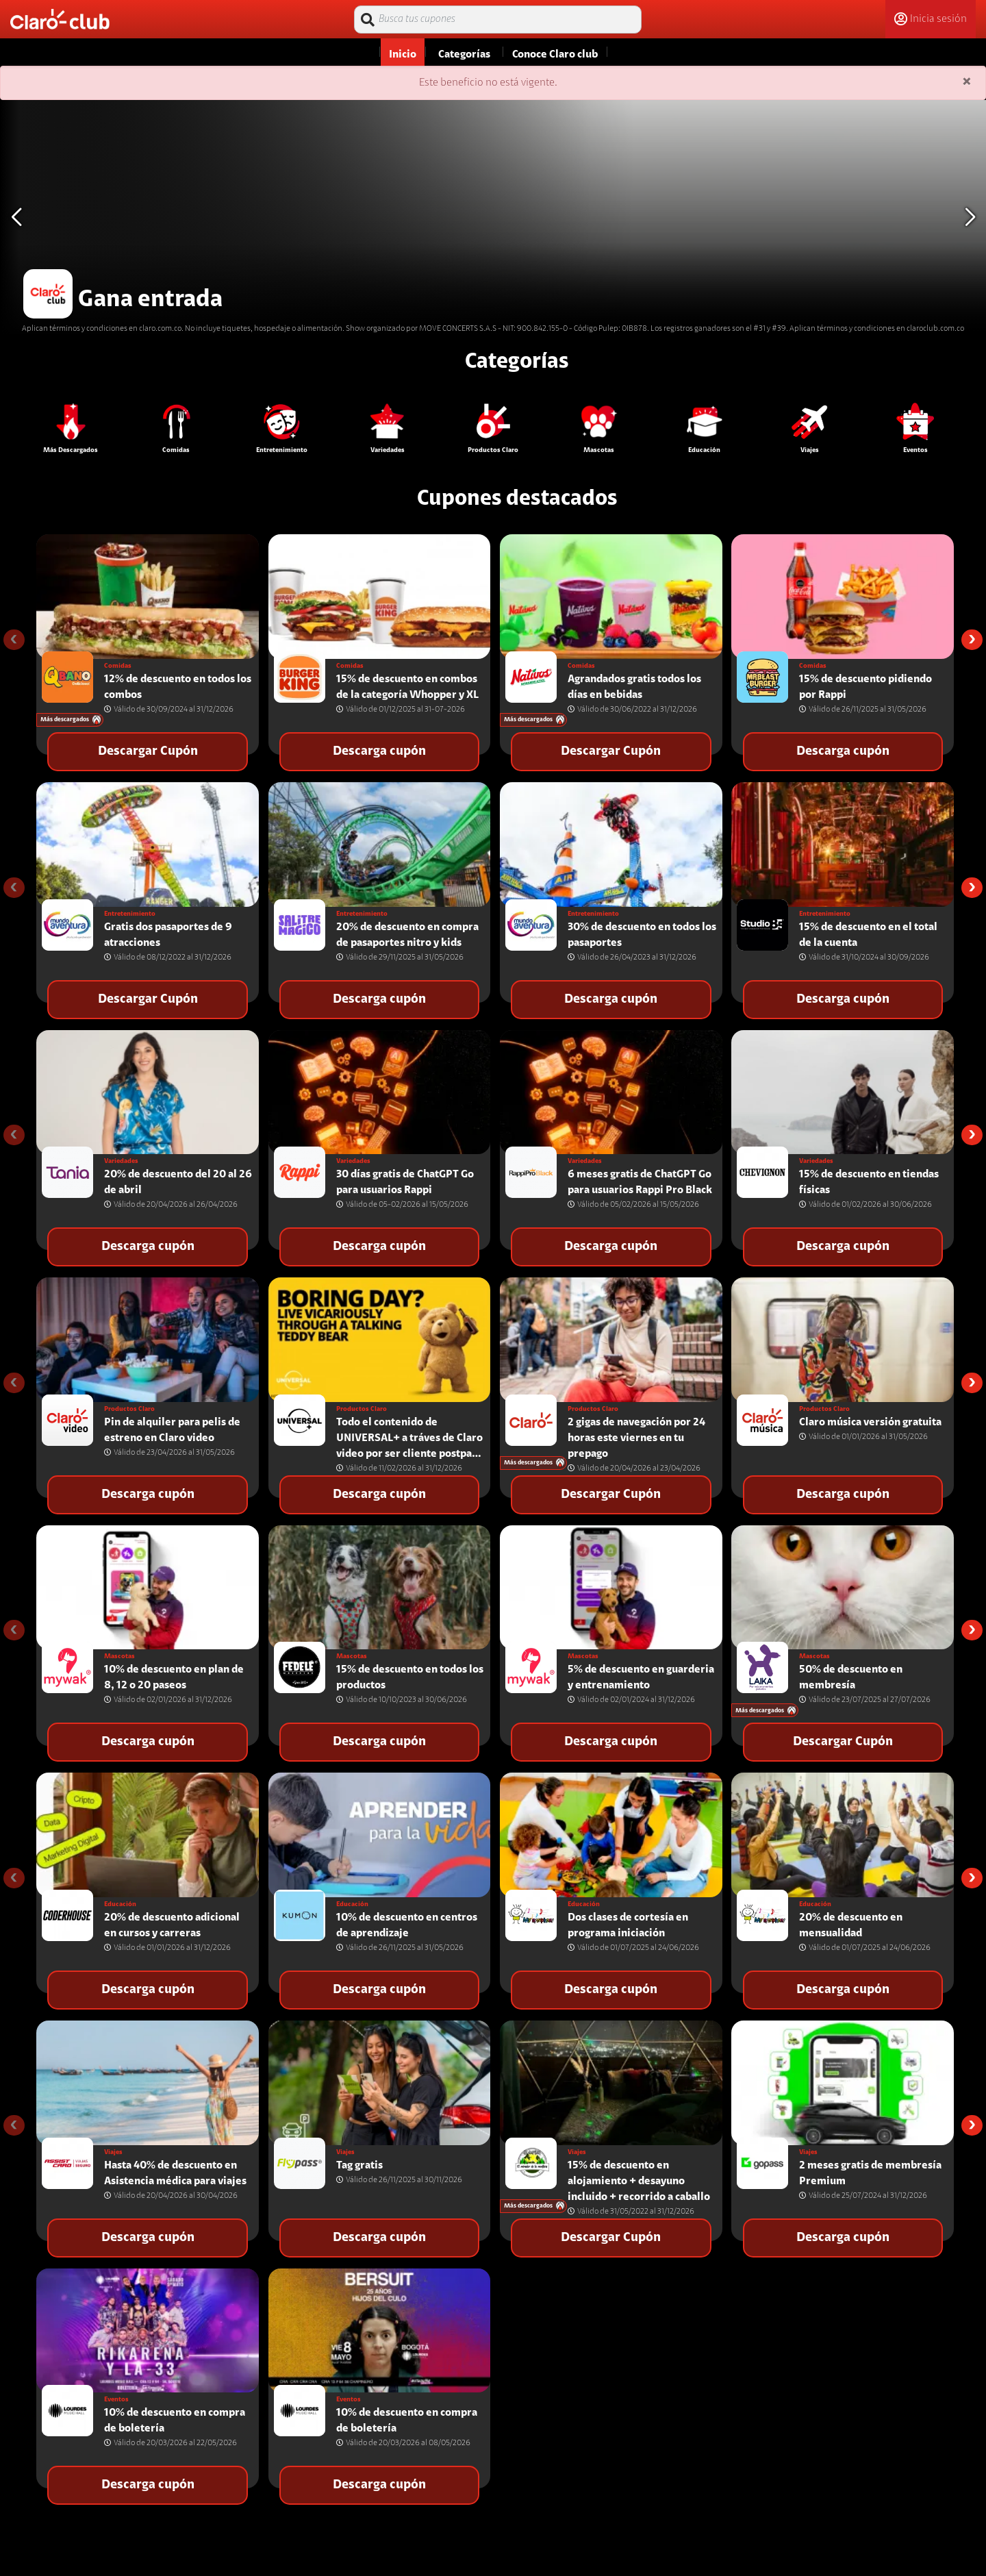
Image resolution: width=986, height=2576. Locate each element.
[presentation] (14, 640)
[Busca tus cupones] (498, 19)
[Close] (967, 83)
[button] (970, 217)
